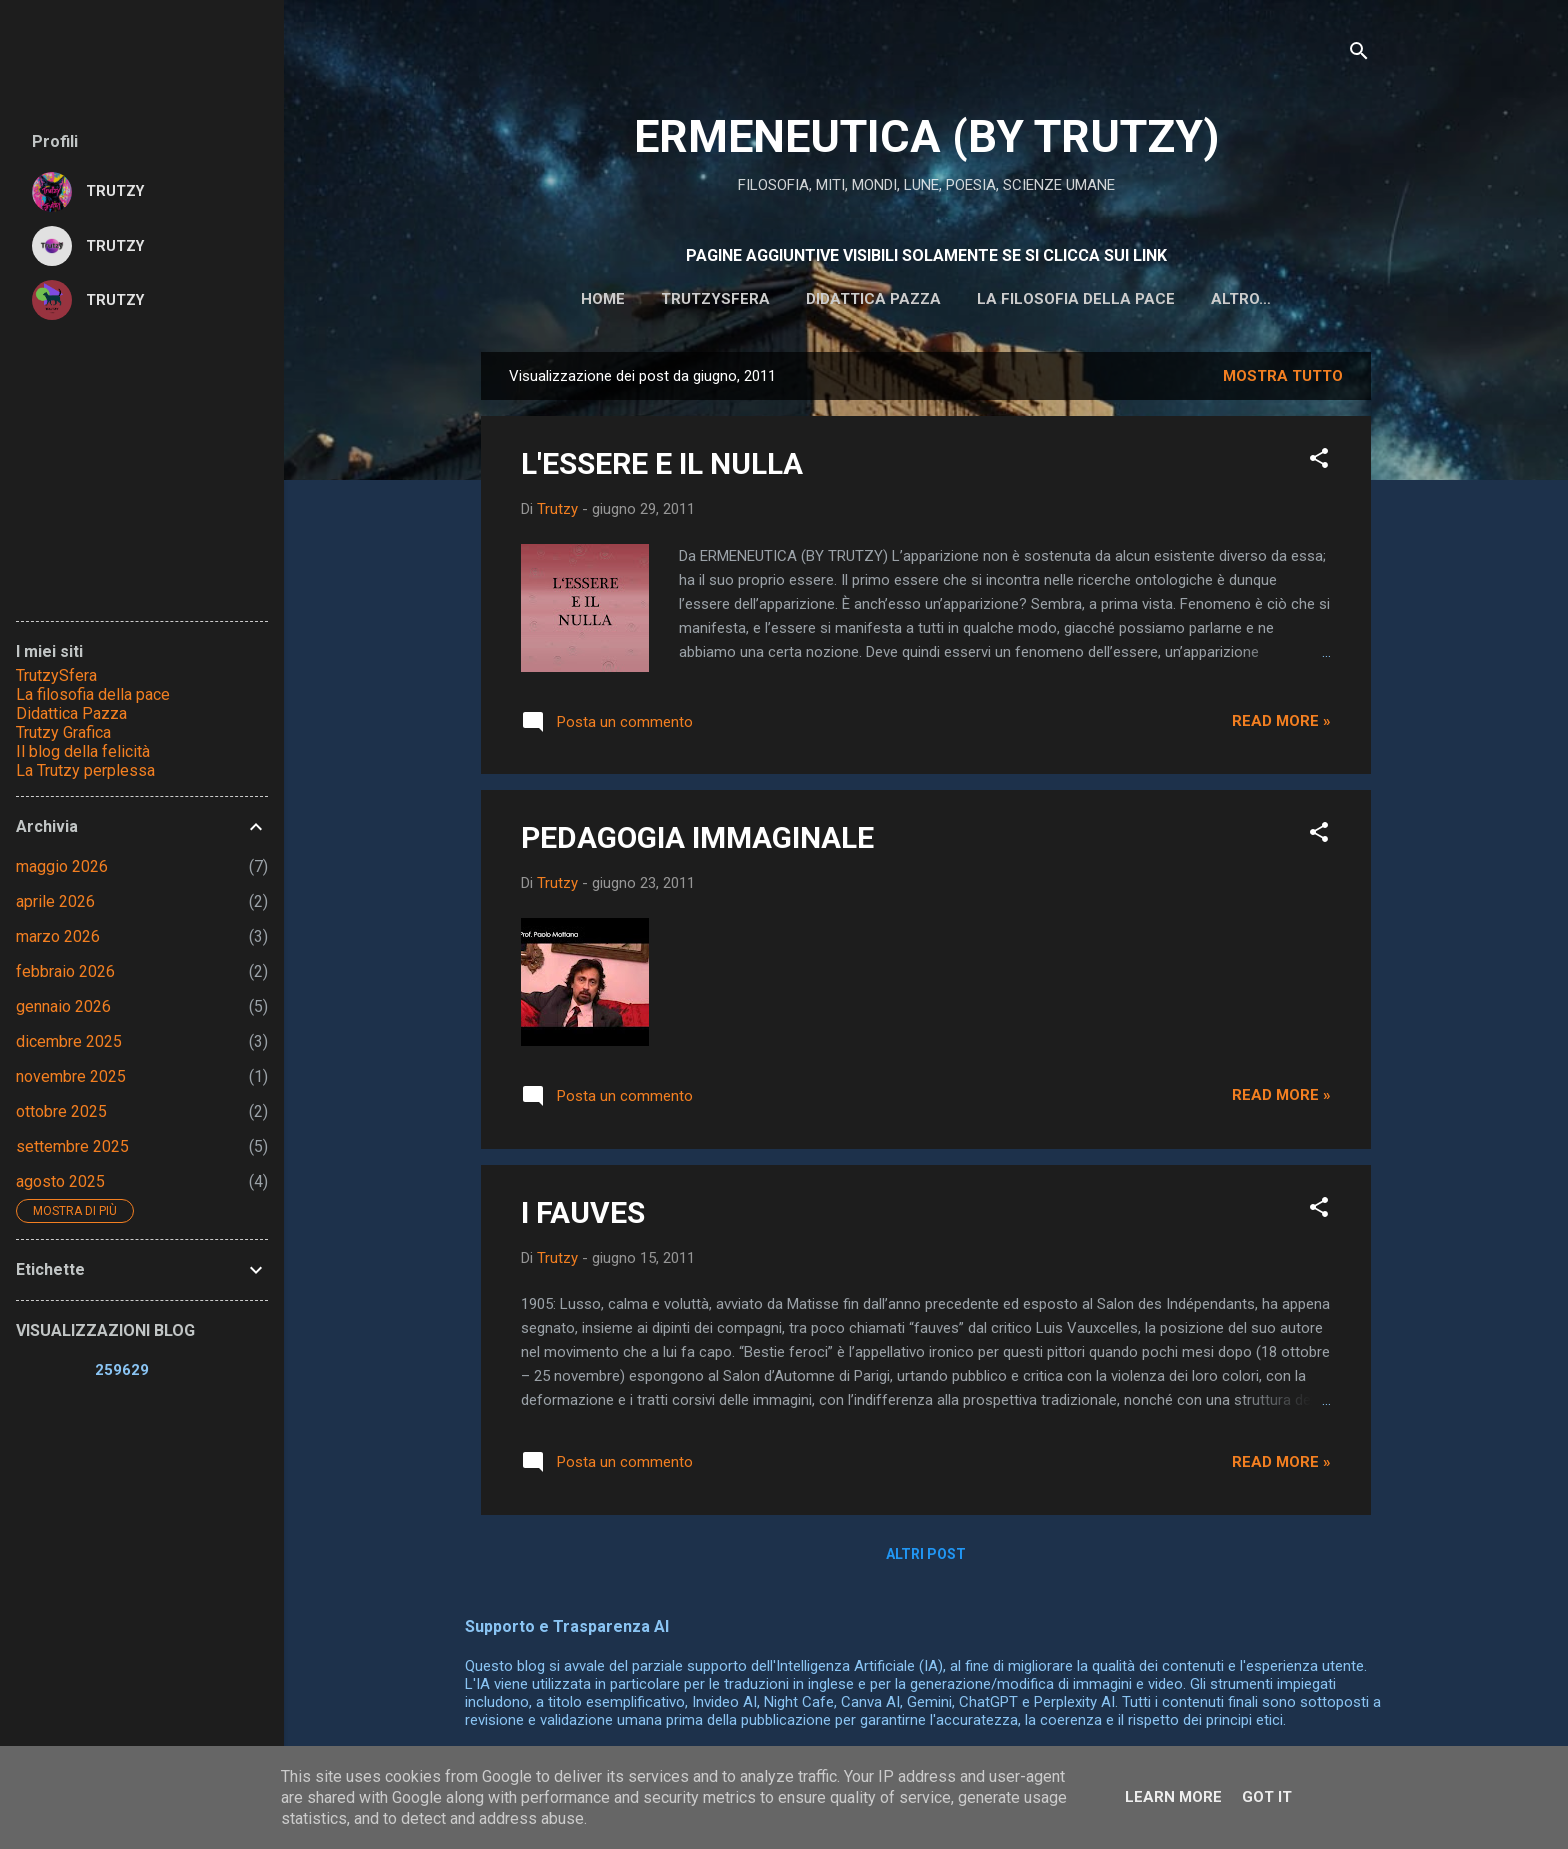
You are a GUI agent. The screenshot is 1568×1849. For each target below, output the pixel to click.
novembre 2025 (71, 1076)
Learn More (1173, 1797)
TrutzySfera (56, 675)
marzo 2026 (58, 936)
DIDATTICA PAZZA (812, 299)
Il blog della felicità (83, 751)
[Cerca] (1359, 54)
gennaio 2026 (63, 1006)
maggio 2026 (62, 866)
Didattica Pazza (71, 713)
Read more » (1281, 725)
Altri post (926, 1558)
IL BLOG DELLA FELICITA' (1241, 299)
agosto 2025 (60, 1181)
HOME (542, 299)
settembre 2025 (72, 1146)
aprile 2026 (55, 901)
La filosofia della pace (1015, 299)
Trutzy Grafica (63, 732)
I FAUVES (583, 1216)
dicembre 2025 (69, 1041)
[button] (1319, 465)
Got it (1267, 1797)
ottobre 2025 (61, 1111)
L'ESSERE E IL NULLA (662, 467)
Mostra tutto (1283, 380)
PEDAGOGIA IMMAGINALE (697, 841)
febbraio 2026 (65, 971)
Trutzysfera (654, 299)
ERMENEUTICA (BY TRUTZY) (926, 136)
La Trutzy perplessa (85, 770)
